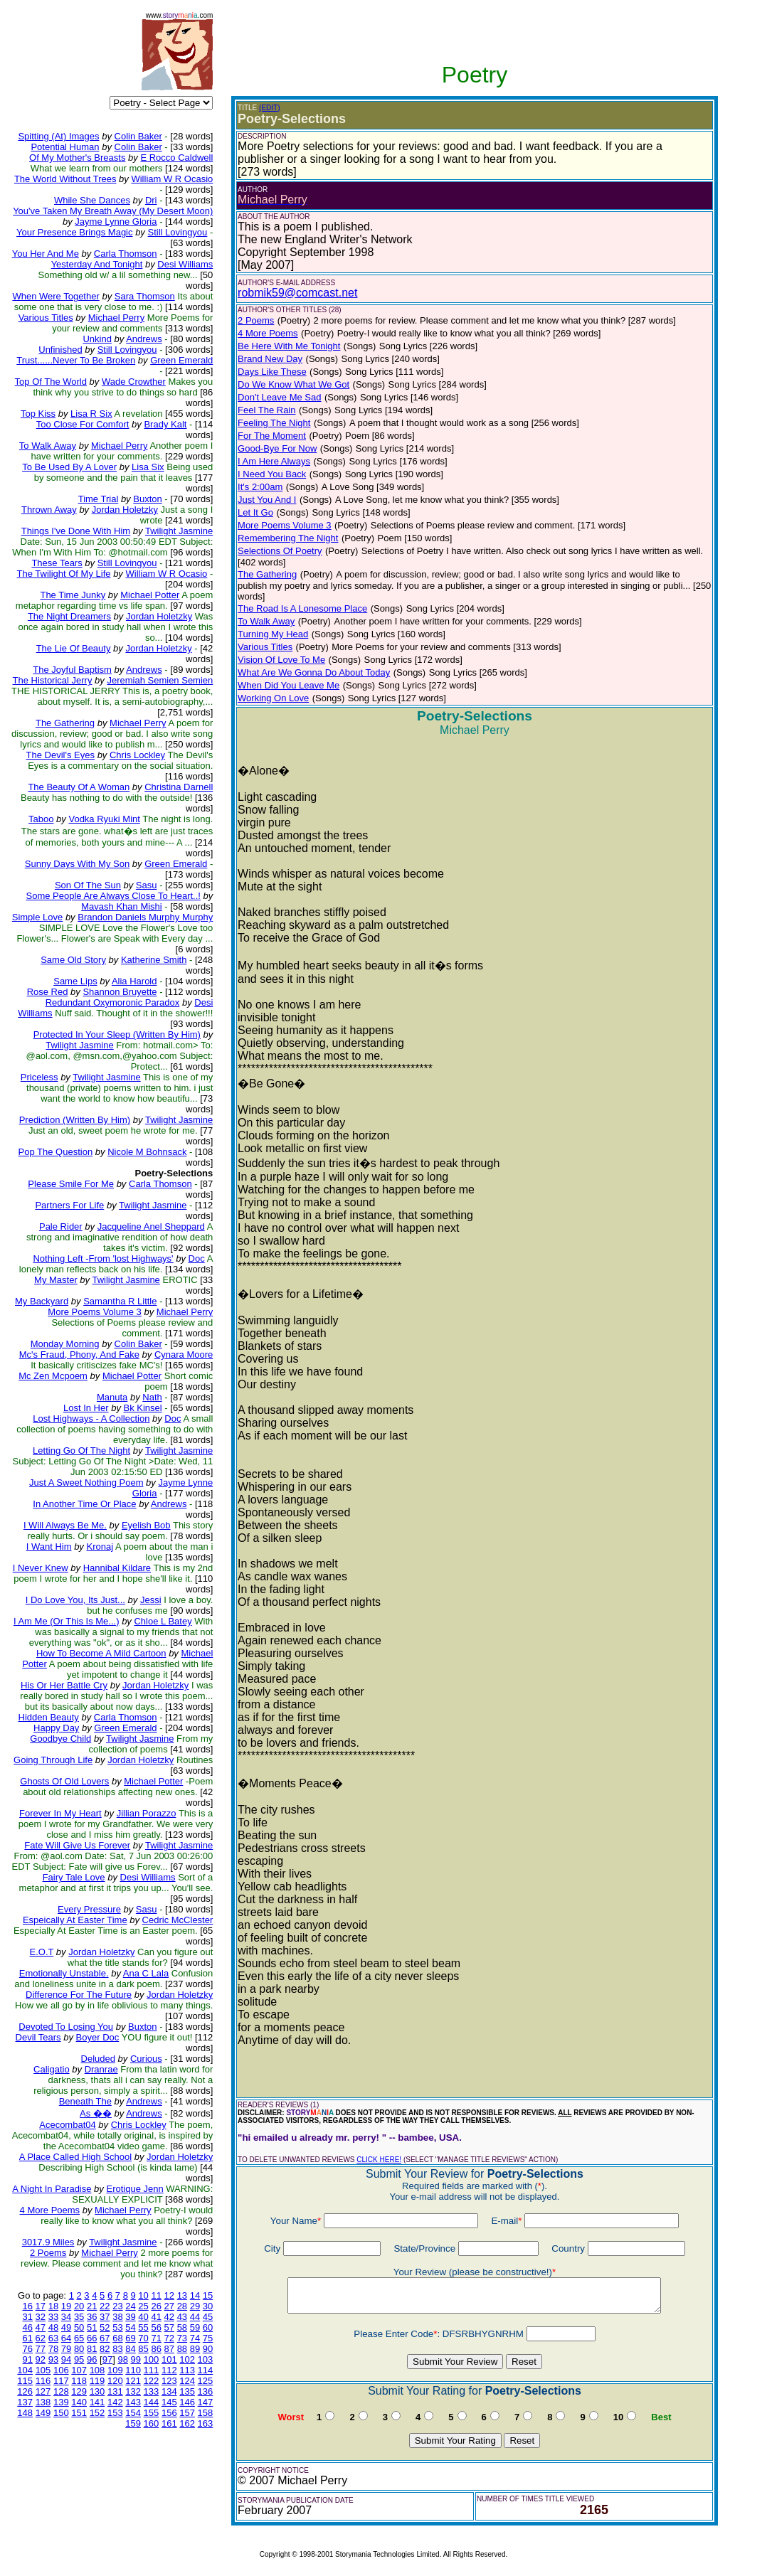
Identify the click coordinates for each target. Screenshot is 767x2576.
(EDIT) (269, 108)
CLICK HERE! (378, 2159)
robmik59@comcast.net (297, 293)
